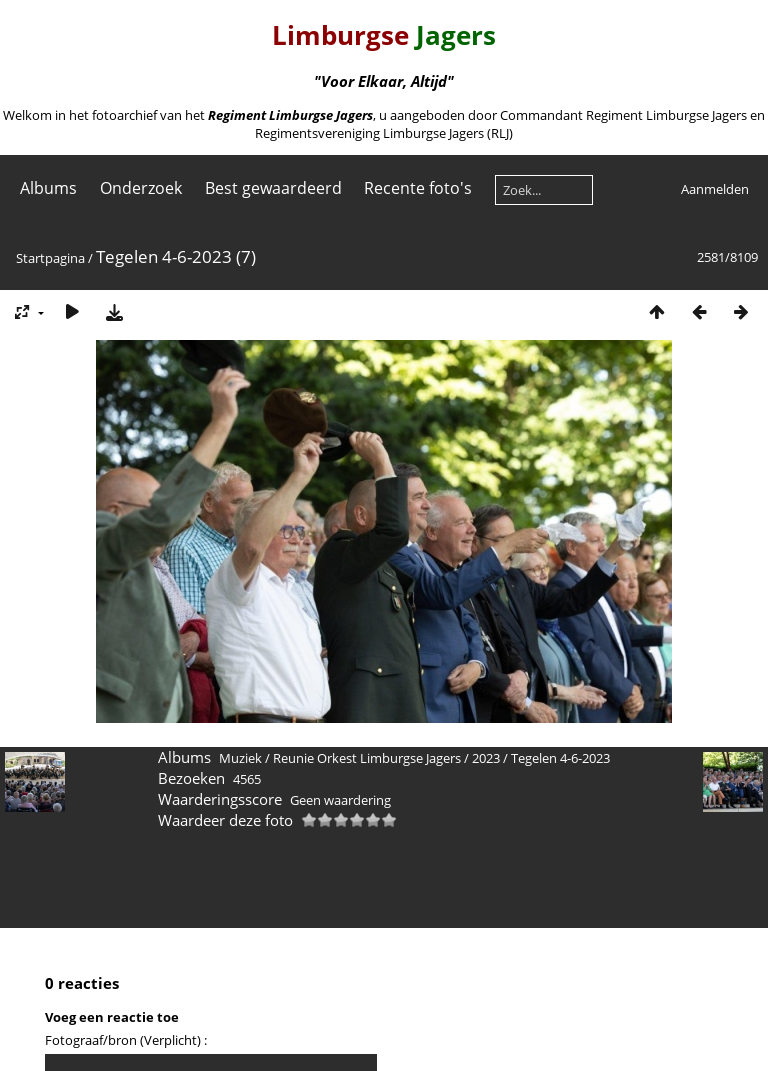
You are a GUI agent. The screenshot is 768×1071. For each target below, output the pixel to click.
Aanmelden (715, 189)
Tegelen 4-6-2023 (560, 758)
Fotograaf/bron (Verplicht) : (126, 1040)
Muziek (240, 758)
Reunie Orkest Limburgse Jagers (367, 758)
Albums (48, 188)
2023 (486, 758)
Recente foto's (418, 188)
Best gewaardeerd (273, 188)
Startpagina (50, 258)
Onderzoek (141, 188)
